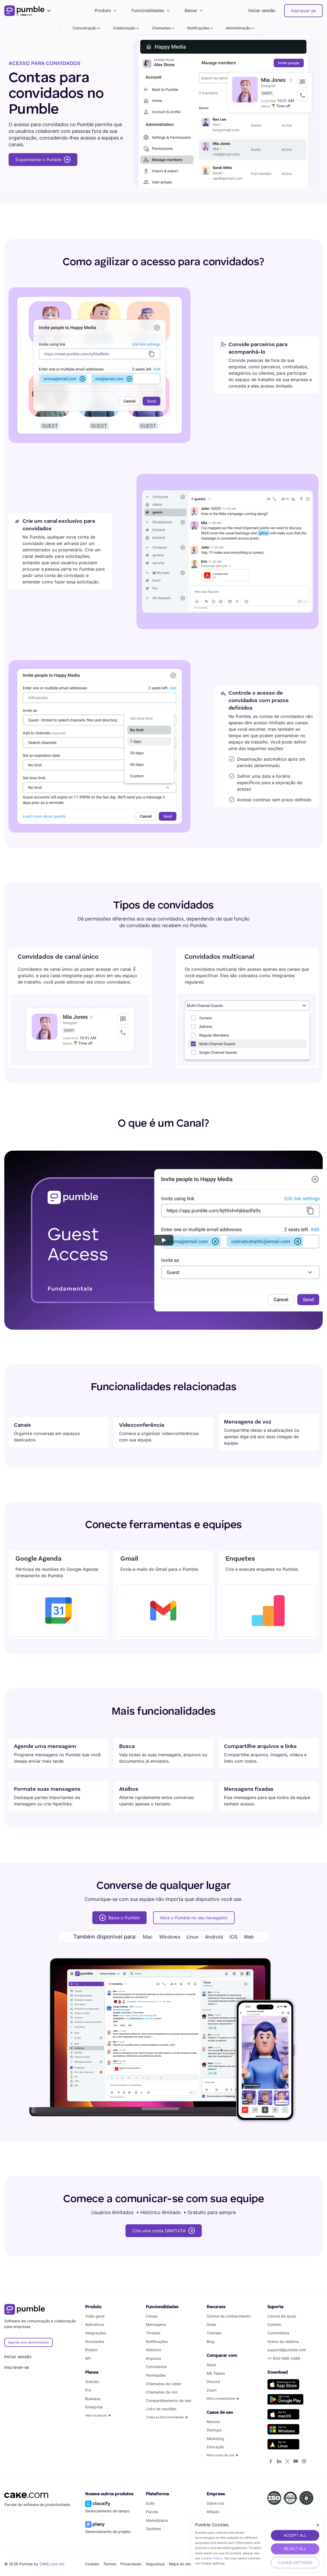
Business (92, 2398)
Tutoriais (214, 2333)
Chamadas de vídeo (163, 2383)
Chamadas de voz (162, 2392)
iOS (233, 1937)
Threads (153, 2333)
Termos (109, 2564)
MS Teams (216, 2373)
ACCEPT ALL (295, 2535)
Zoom (211, 2390)
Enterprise (94, 2407)
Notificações (157, 2341)
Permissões (156, 2375)
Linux (193, 1937)
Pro (88, 2390)
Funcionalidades (148, 10)
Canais (152, 2316)
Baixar (191, 10)
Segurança (155, 2564)
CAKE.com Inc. (53, 2564)
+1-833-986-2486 (283, 2358)
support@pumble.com (286, 2349)
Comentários (278, 2333)
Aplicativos (94, 2324)
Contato (274, 2324)
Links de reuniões (161, 2409)
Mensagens (156, 2324)
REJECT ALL (295, 2548)
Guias (211, 2324)
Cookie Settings (295, 2562)
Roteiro (91, 2349)
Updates (153, 2528)
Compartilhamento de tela (168, 2400)
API (88, 2358)
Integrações (95, 2333)
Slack (211, 2364)
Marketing (215, 2438)
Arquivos (153, 2358)
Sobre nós (215, 2503)
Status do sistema (283, 2341)
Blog (210, 2341)
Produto (103, 10)
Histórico (153, 2349)
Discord (213, 2381)
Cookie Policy (211, 2558)
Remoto (213, 2421)
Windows (169, 1937)
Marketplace (157, 2520)
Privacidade (130, 2564)
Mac (148, 1937)
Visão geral (94, 2316)
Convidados (156, 2366)
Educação (215, 2447)
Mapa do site (180, 2564)
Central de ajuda (281, 2316)
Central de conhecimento (228, 2316)
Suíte (150, 2503)
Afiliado (213, 2511)
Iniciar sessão (262, 10)
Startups (214, 2430)
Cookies (92, 2564)
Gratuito (92, 2381)
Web (249, 1937)
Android (214, 1937)
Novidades (94, 2341)
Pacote (152, 2511)
